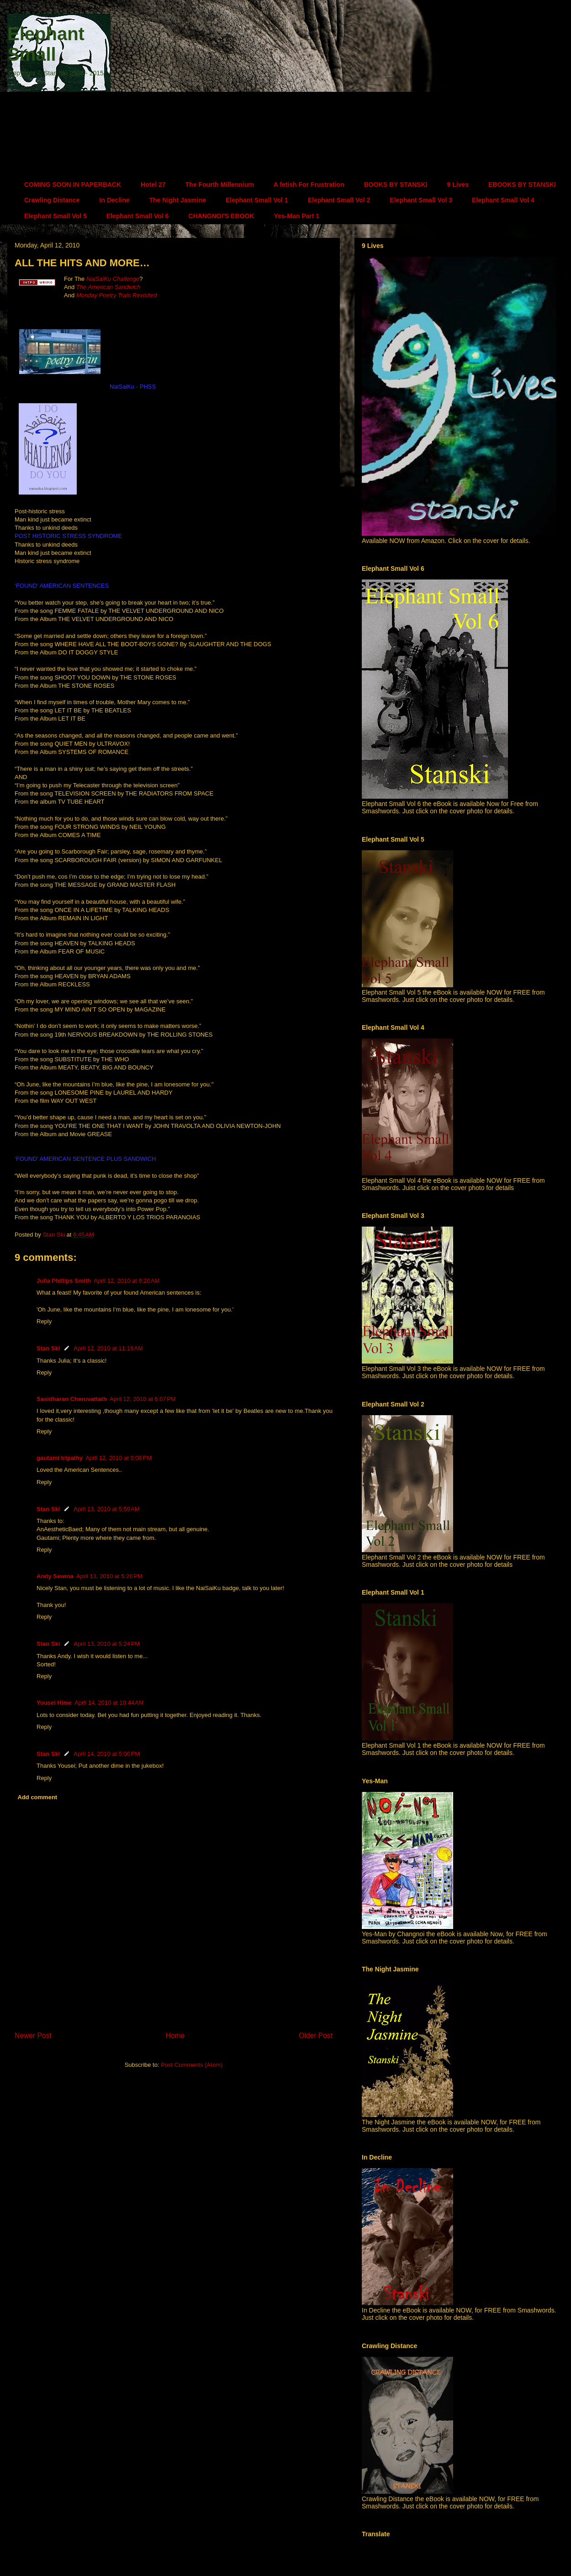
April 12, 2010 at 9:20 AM (126, 1280)
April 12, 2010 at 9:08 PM (118, 1457)
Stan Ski (48, 1348)
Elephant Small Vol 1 (257, 200)
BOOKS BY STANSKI (396, 184)
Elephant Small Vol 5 (55, 216)
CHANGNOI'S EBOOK (221, 216)
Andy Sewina (55, 1576)
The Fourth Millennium (219, 184)
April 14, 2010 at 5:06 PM (107, 1753)
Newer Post (33, 2035)
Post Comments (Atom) (191, 2064)
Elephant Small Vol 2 (339, 200)
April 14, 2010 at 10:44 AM (108, 1702)
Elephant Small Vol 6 (137, 216)
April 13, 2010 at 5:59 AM (106, 1509)
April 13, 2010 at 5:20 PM (109, 1576)
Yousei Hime (54, 1702)
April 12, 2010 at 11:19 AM (108, 1348)
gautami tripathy (60, 1457)
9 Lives (457, 184)
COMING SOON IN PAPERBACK (72, 184)
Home (175, 2035)
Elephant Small (46, 44)
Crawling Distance (51, 200)
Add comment (38, 1797)
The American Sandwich (108, 287)
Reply (44, 1321)
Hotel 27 (153, 184)
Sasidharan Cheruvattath (72, 1399)
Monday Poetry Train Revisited (116, 295)
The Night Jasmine (177, 200)
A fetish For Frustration (309, 184)
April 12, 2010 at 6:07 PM (143, 1399)
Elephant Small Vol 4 (503, 200)
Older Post (316, 2035)
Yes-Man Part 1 (296, 216)
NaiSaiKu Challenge (112, 278)
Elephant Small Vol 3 (421, 200)
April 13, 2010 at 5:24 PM (107, 1643)
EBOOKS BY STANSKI (522, 184)
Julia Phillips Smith (64, 1280)
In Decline (114, 200)
